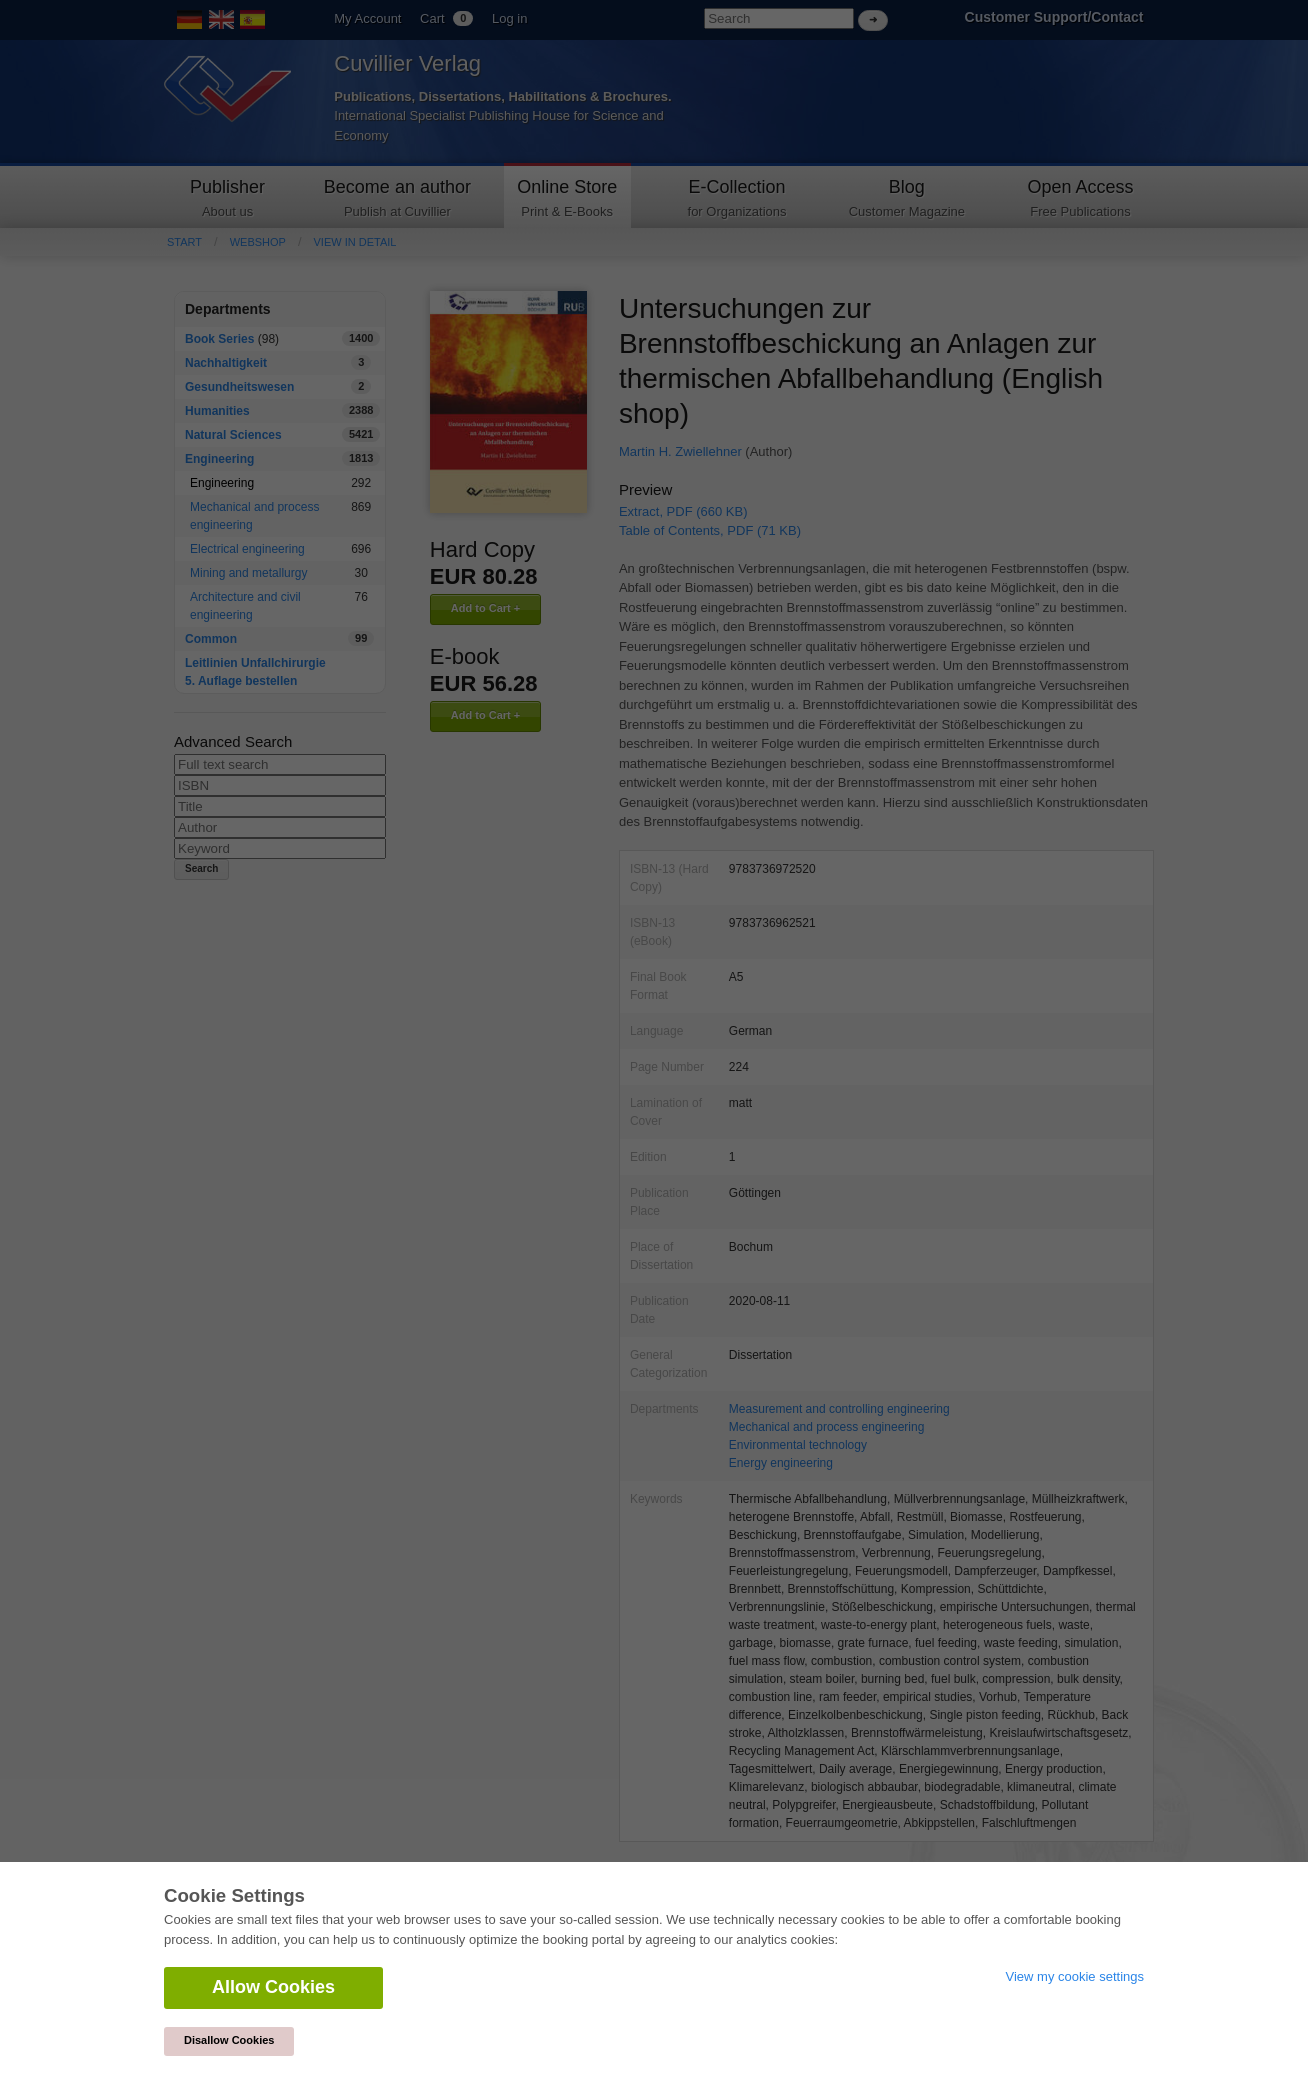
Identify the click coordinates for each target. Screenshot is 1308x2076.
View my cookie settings (1075, 1976)
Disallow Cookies (229, 2040)
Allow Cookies (273, 1987)
